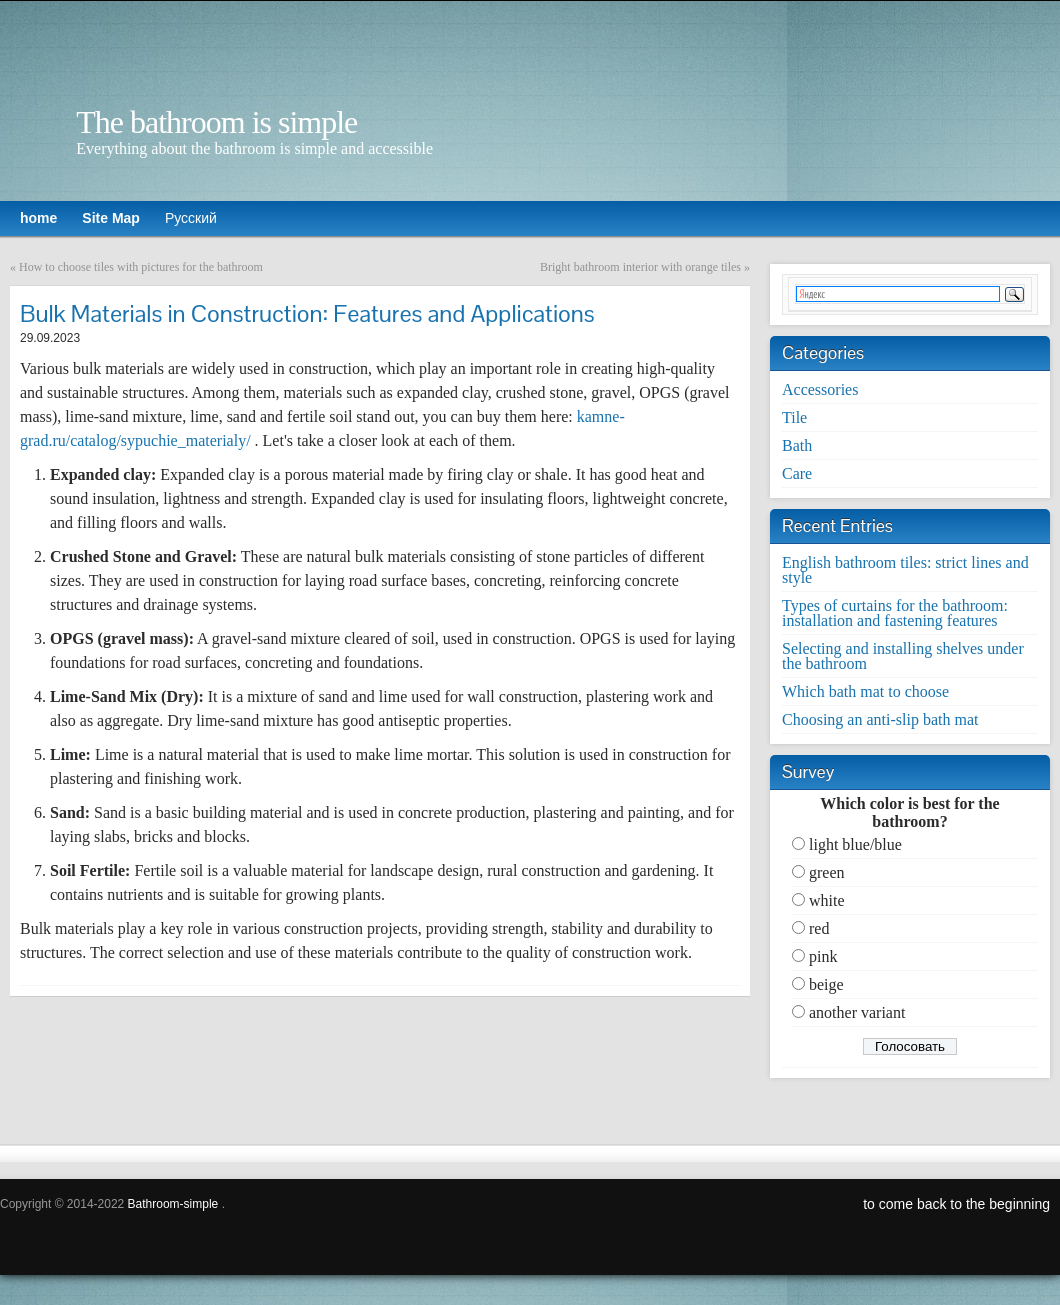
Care (797, 473)
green (827, 872)
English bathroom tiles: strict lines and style (905, 570)
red (819, 928)
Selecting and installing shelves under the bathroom (903, 656)
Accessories (820, 389)
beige (826, 984)
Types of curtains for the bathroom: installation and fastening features (895, 613)
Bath (797, 445)
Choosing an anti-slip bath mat (880, 719)
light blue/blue (855, 844)
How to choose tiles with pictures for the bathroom (141, 267)
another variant (857, 1012)
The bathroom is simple (216, 122)
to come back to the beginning (956, 1204)
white (827, 900)
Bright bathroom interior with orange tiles (640, 267)
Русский (191, 218)
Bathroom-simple (173, 1204)
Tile (794, 417)
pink (823, 956)
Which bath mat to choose (865, 691)
